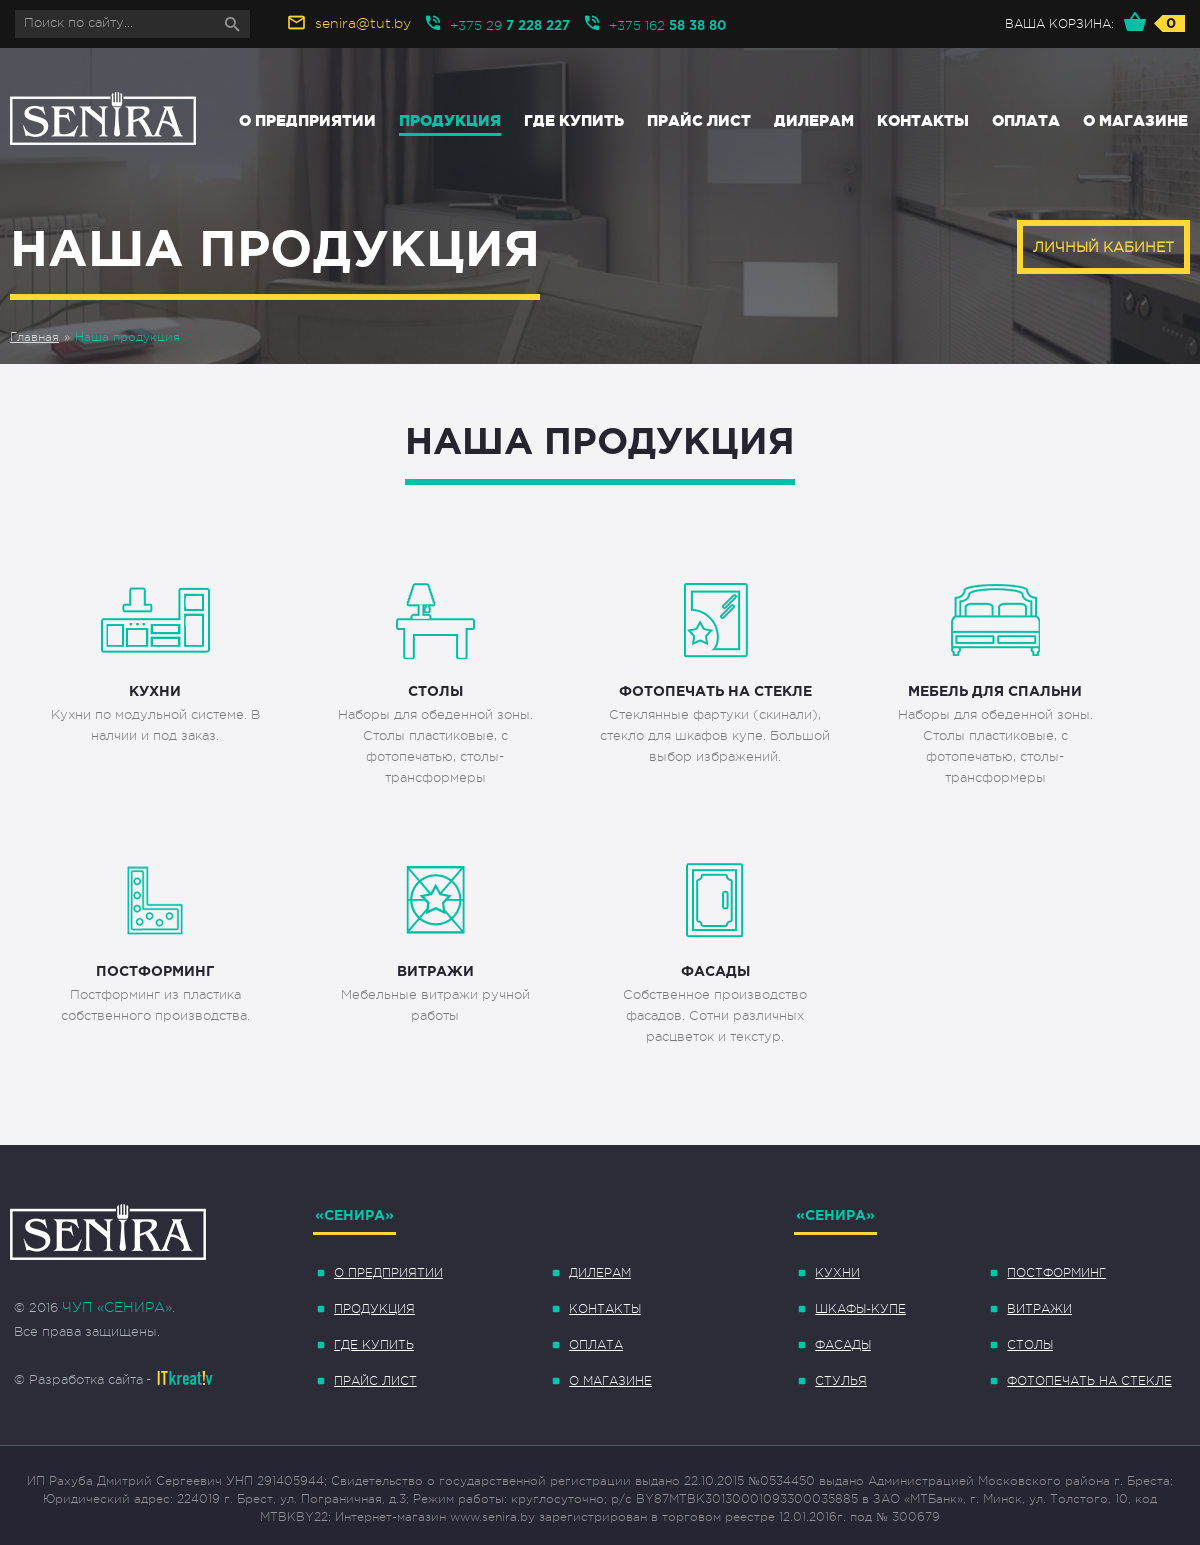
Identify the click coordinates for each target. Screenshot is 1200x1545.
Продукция (450, 120)
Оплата (1026, 120)
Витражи (1039, 1309)
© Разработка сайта (78, 1379)
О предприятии (307, 120)
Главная (34, 337)
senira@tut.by (363, 23)
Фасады (843, 1345)
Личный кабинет (1103, 247)
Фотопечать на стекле (1089, 1381)
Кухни (837, 1273)
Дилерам (814, 120)
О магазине (1135, 120)
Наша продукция (127, 337)
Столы (1030, 1345)
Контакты (923, 120)
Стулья (841, 1381)
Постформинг (1056, 1273)
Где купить (574, 120)
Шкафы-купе (860, 1309)
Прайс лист (699, 120)
